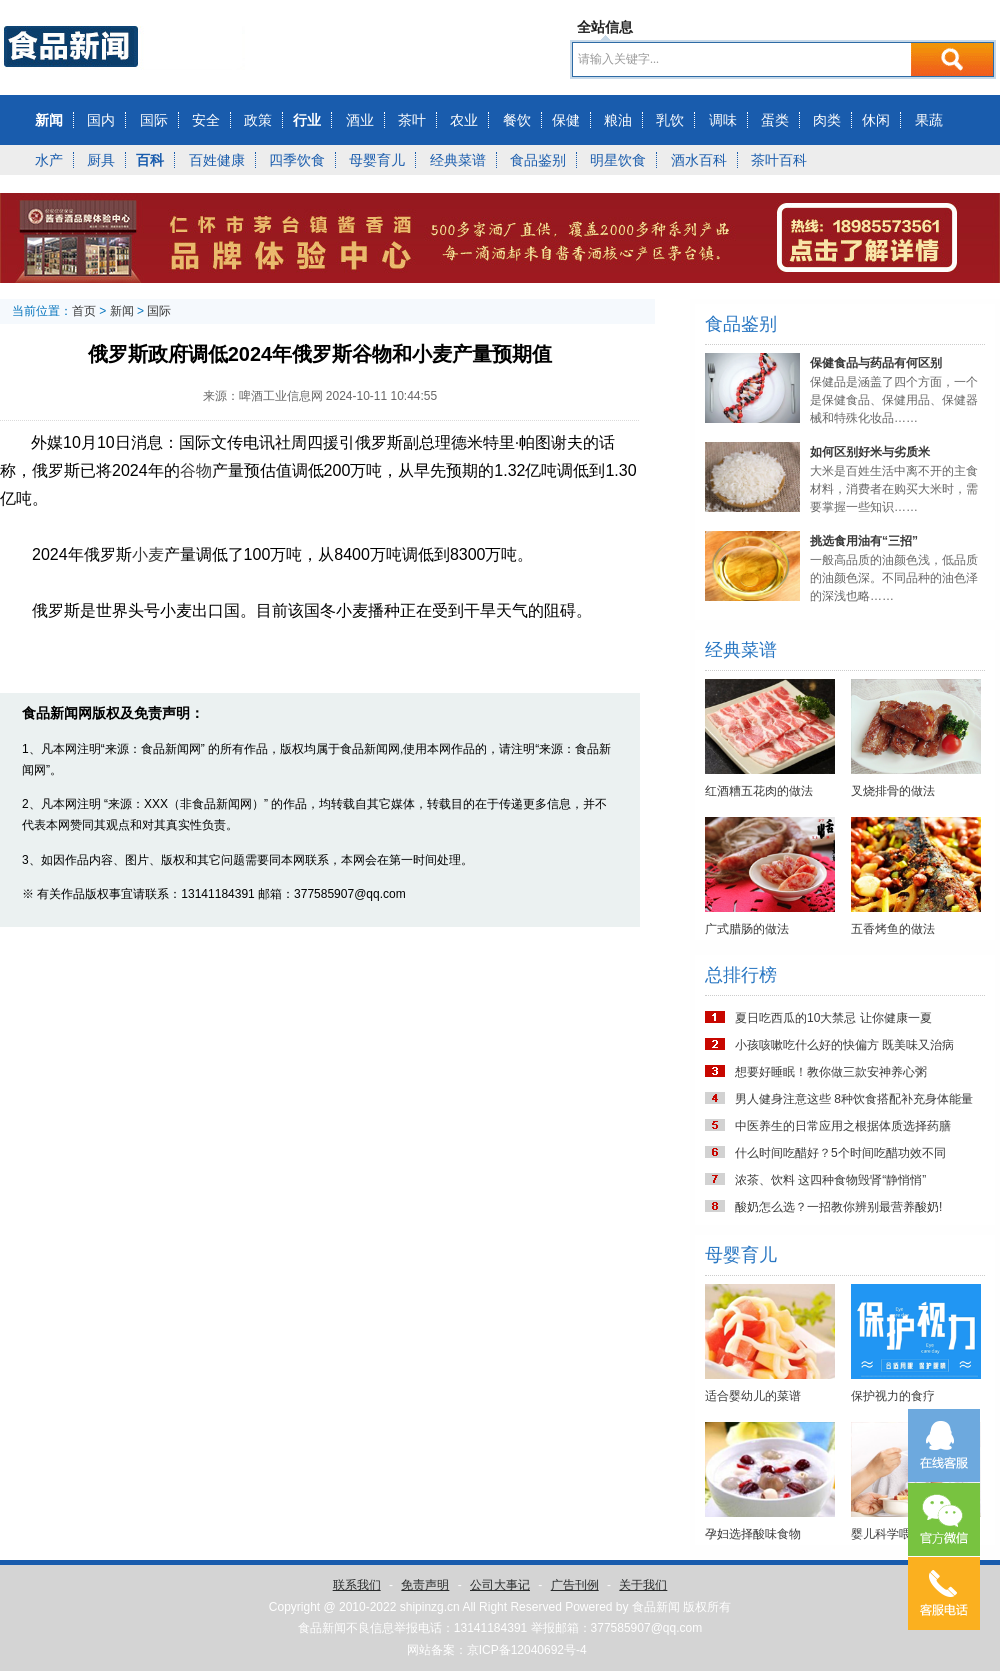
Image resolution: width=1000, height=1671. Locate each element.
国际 (154, 120)
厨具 (101, 160)
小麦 (148, 554)
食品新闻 (656, 1607)
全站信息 (605, 27)
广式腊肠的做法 (747, 929)
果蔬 (929, 120)
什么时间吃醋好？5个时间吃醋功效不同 (840, 1153)
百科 (150, 160)
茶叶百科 (779, 160)
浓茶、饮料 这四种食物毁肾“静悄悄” (830, 1180)
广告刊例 (575, 1585)
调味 (723, 120)
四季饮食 (297, 160)
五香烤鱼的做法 (893, 929)
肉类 (827, 120)
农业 (464, 120)
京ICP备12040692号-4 (527, 1650)
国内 (101, 120)
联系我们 (357, 1585)
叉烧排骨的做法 (893, 791)
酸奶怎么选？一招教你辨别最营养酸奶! (838, 1207)
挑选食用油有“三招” (864, 541)
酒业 (360, 120)
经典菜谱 (458, 160)
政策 (258, 120)
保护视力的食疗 (893, 1396)
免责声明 (425, 1585)
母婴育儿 (377, 160)
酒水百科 (699, 160)
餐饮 (517, 120)
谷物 (196, 470)
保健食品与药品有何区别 (876, 363)
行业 (307, 120)
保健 (566, 120)
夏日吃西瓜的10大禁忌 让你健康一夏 (833, 1018)
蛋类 (775, 120)
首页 (84, 311)
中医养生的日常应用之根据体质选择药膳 (843, 1126)
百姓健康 (217, 160)
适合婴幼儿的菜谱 (753, 1396)
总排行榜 (741, 975)
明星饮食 (618, 160)
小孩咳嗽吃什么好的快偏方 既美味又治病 (844, 1045)
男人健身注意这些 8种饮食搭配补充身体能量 (854, 1099)
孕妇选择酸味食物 (753, 1534)
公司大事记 (500, 1585)
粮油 (618, 120)
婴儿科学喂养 (887, 1534)
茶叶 (412, 120)
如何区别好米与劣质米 (870, 452)
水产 (49, 160)
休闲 (876, 120)
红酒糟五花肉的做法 (759, 791)
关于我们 (643, 1585)
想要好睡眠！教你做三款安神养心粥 (831, 1072)
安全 (206, 120)
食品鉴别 (538, 160)
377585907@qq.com (647, 1628)
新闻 (49, 120)
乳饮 (670, 120)
